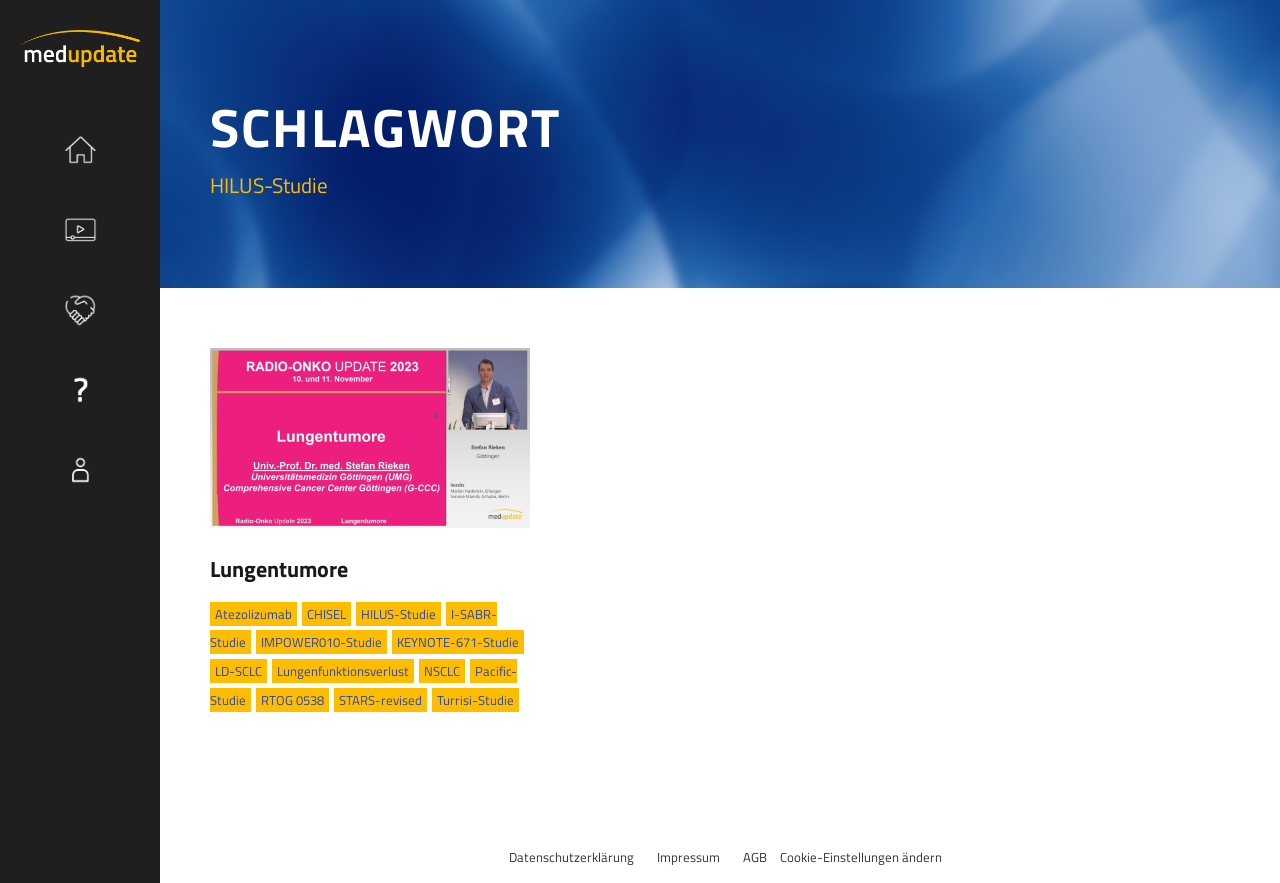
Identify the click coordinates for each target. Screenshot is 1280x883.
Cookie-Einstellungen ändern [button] (861, 857)
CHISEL (326, 614)
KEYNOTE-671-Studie (458, 642)
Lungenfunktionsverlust (343, 671)
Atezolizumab (253, 614)
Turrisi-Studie (475, 700)
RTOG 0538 (292, 700)
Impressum (688, 857)
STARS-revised (380, 700)
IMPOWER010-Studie (321, 642)
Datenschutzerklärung (571, 857)
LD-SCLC (238, 671)
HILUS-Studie (398, 614)
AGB (755, 857)
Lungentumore (279, 569)
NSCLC (442, 671)
